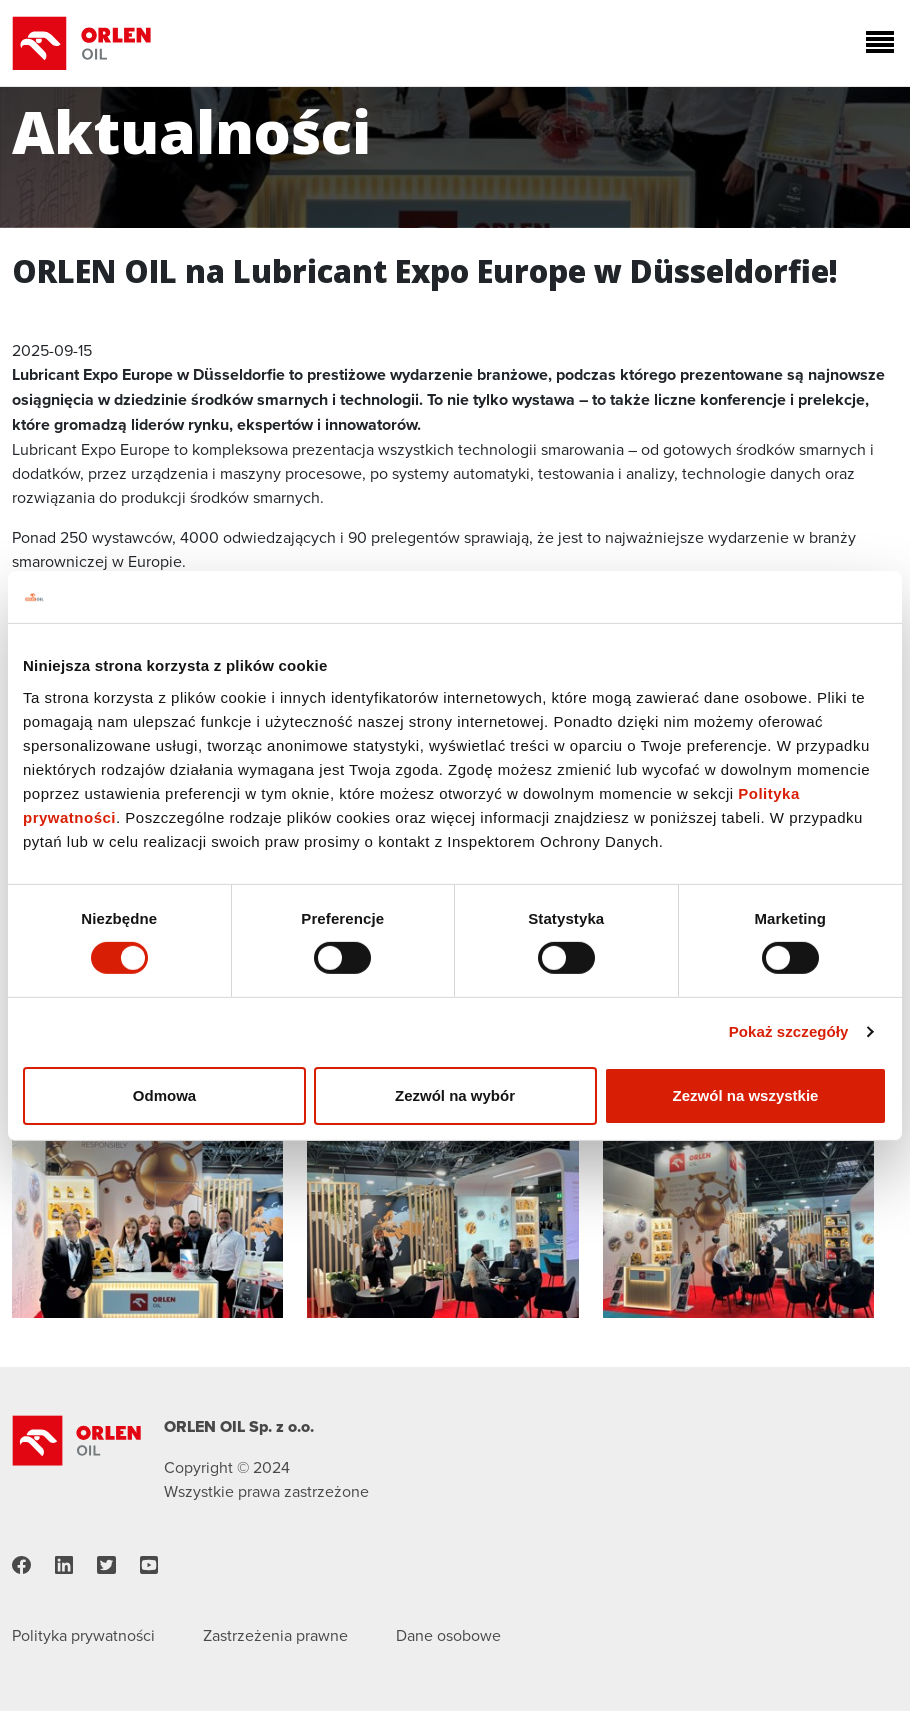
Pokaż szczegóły (789, 1031)
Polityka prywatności (83, 1635)
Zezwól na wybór (455, 1095)
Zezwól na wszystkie (746, 1095)
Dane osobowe (448, 1635)
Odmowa (164, 1095)
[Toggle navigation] (876, 43)
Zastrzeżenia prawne (275, 1635)
